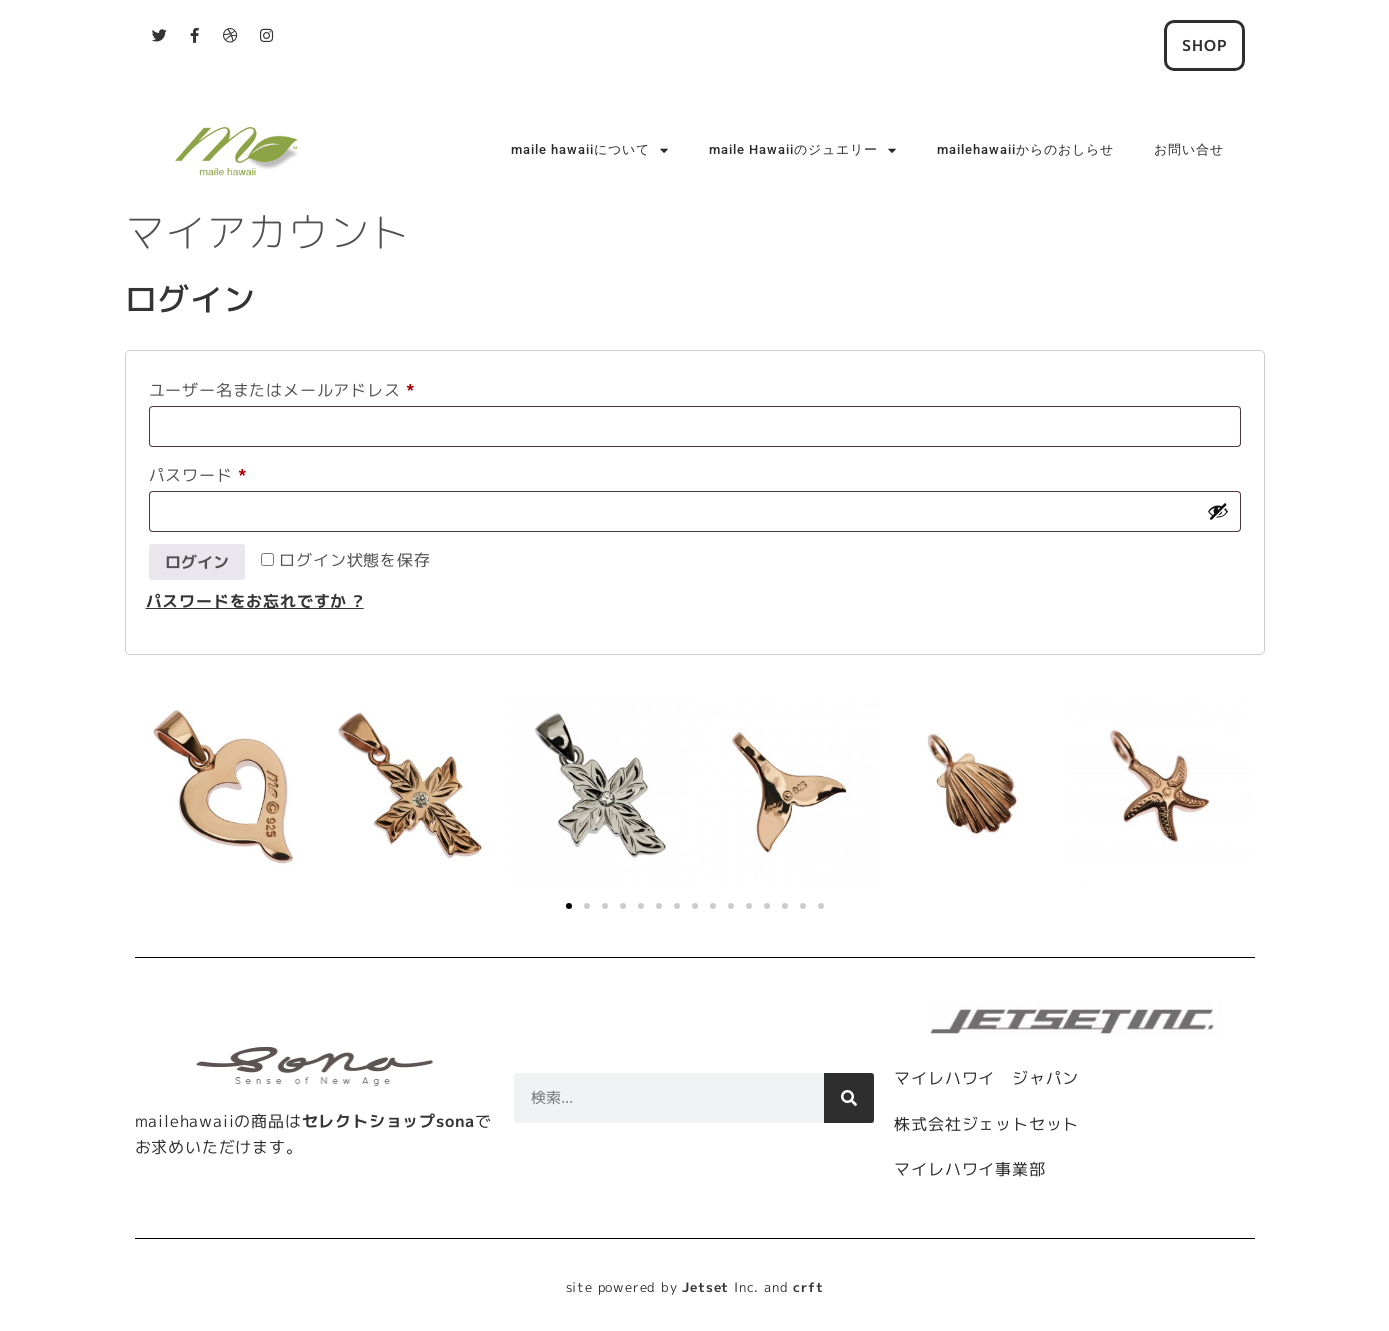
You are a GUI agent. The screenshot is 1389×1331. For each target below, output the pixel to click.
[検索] (849, 1098)
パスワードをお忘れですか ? (255, 601)
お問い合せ (1189, 149)
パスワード (206, 472)
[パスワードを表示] (1218, 511)
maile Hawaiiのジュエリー (803, 150)
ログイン (197, 562)
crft (808, 1287)
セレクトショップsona (389, 1121)
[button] (569, 906)
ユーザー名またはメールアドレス (290, 387)
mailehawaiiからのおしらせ (1025, 149)
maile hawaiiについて (590, 150)
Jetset (705, 1287)
